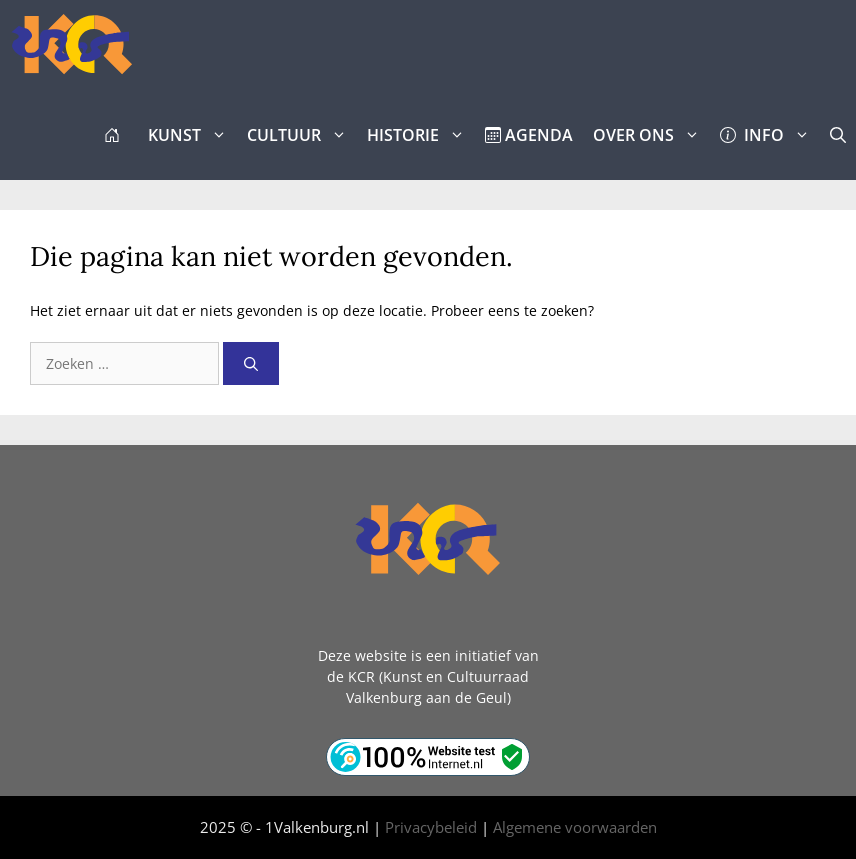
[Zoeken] (251, 363)
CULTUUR (302, 135)
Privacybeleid (431, 827)
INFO (770, 135)
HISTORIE (421, 135)
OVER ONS (651, 135)
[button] (838, 135)
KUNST (192, 135)
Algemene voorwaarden (575, 827)
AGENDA (529, 135)
